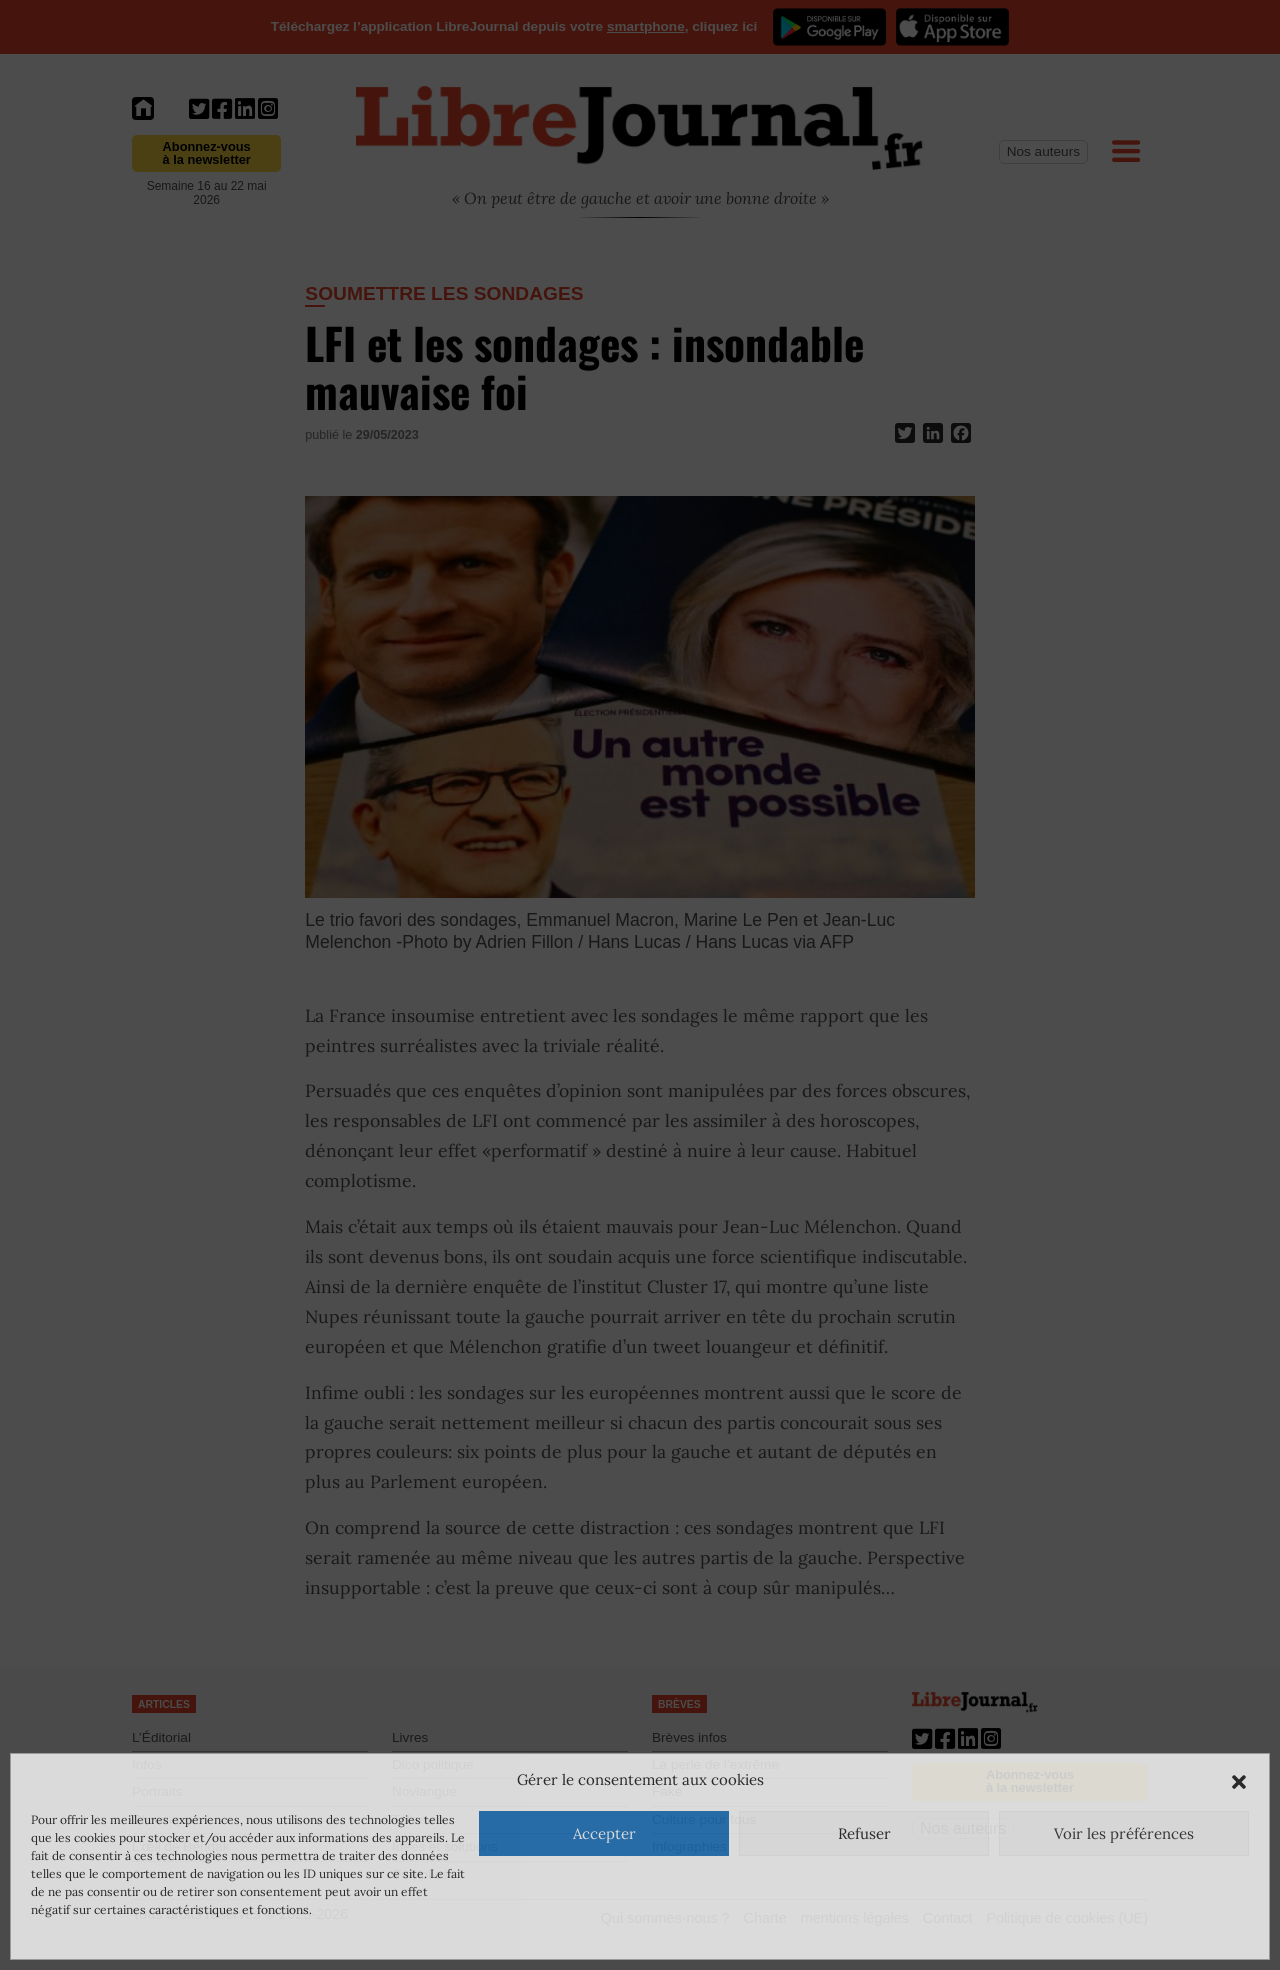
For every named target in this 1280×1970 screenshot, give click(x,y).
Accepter (604, 1833)
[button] (1239, 1780)
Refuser (864, 1833)
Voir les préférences (1124, 1833)
